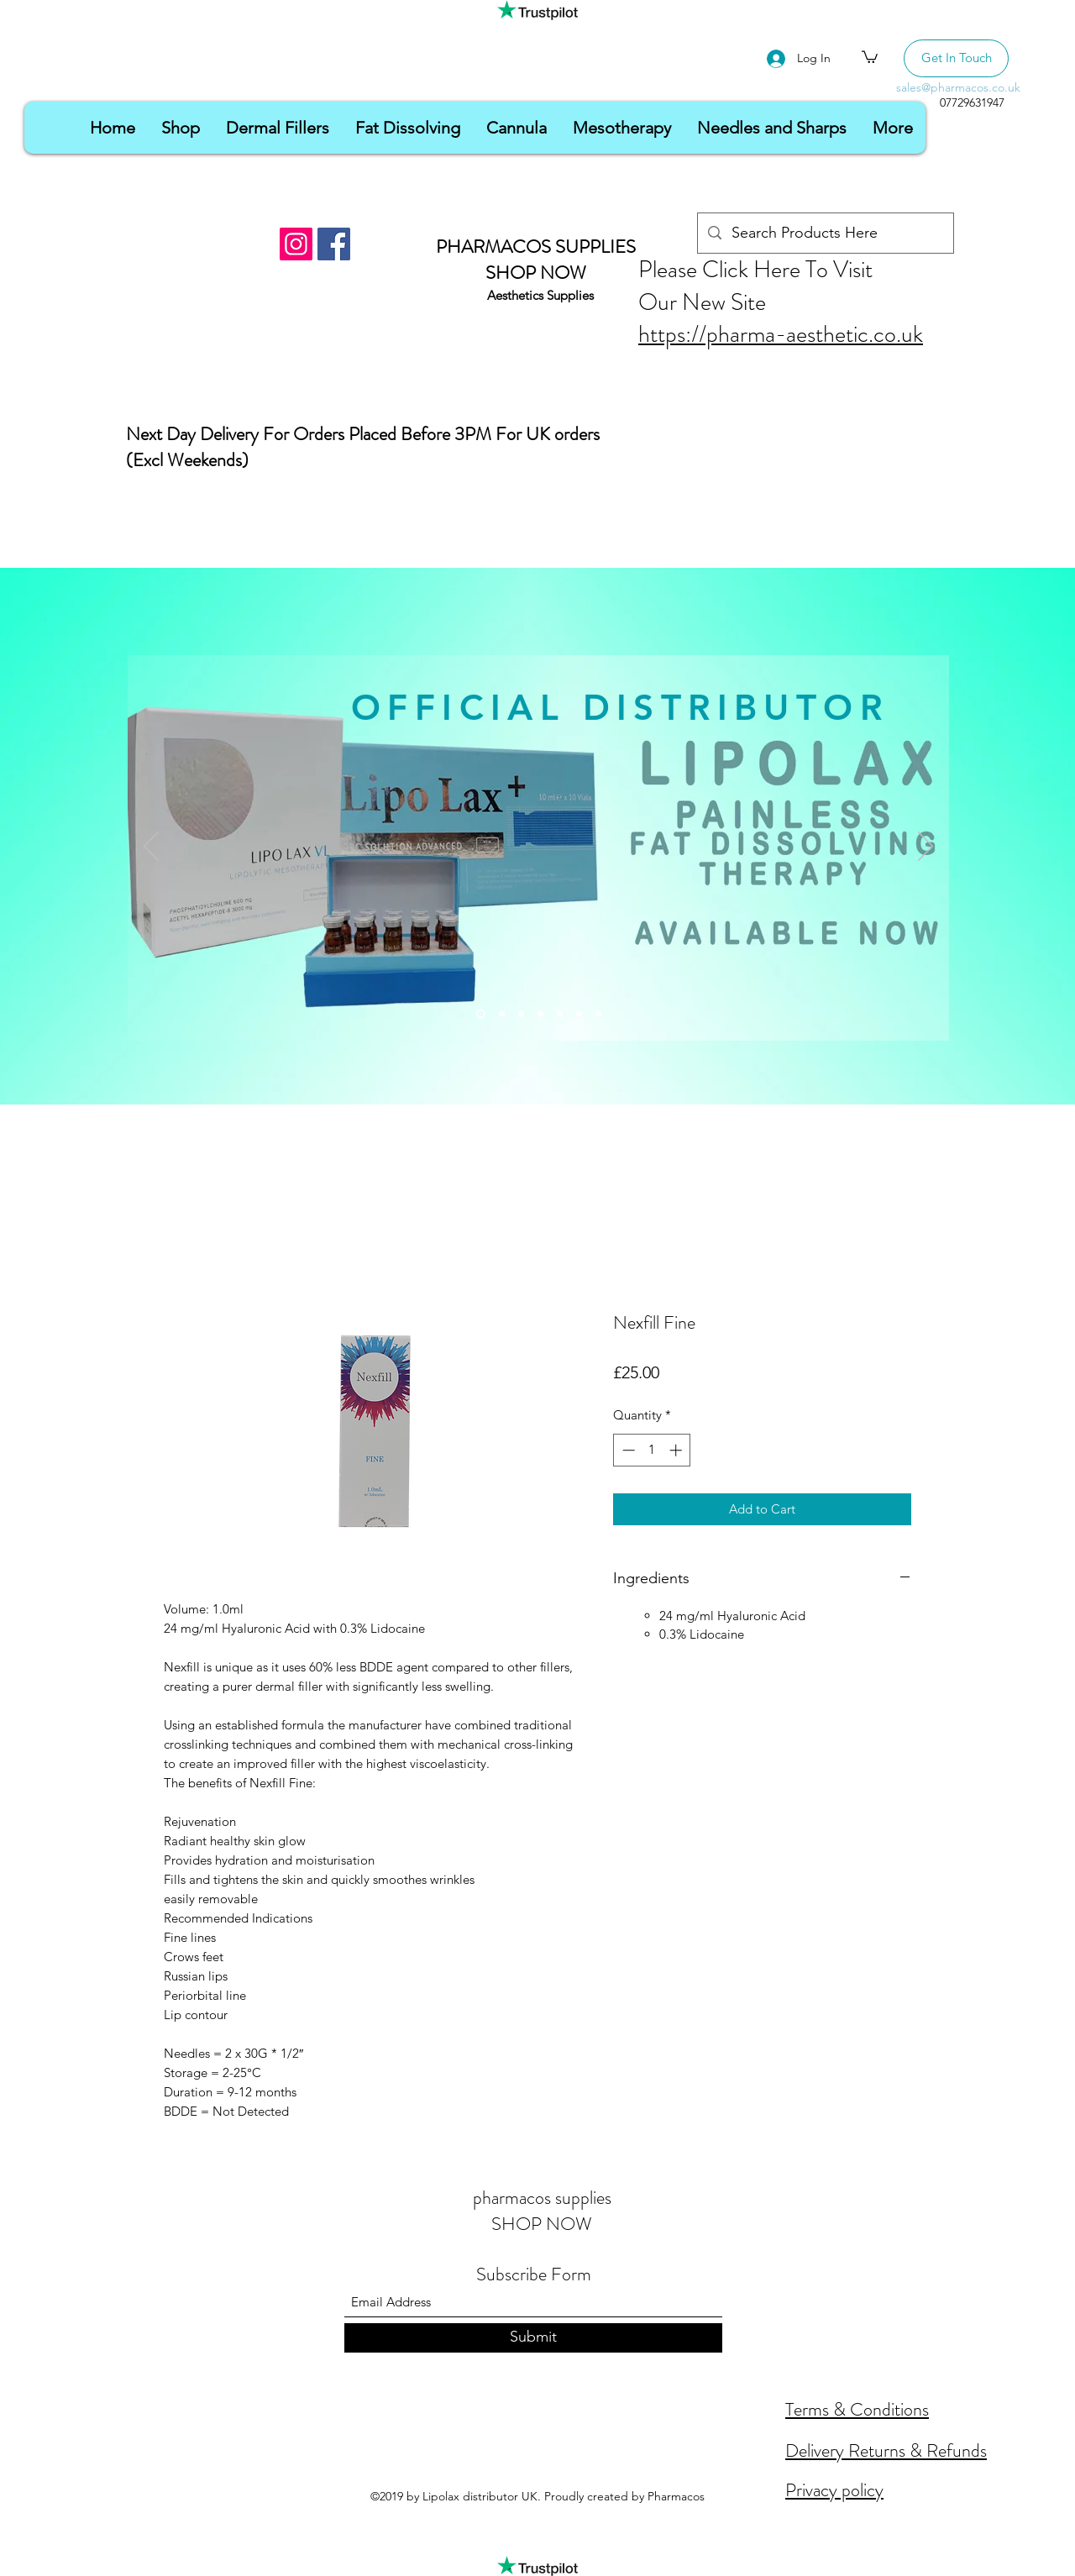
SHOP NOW (535, 273)
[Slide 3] (521, 1014)
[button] (870, 56)
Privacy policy (834, 2490)
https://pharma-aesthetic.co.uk (780, 334)
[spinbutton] (652, 1450)
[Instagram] (296, 244)
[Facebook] (333, 244)
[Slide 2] (502, 1014)
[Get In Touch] (956, 58)
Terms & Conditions (857, 2409)
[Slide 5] (560, 1014)
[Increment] (677, 1450)
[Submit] (533, 2338)
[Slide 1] (480, 1014)
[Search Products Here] (825, 233)
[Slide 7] (598, 1014)
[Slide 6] (579, 1014)
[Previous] (151, 847)
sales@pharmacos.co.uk (958, 87)
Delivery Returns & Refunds (886, 2450)
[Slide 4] (540, 1014)
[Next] (925, 847)
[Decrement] (627, 1450)
